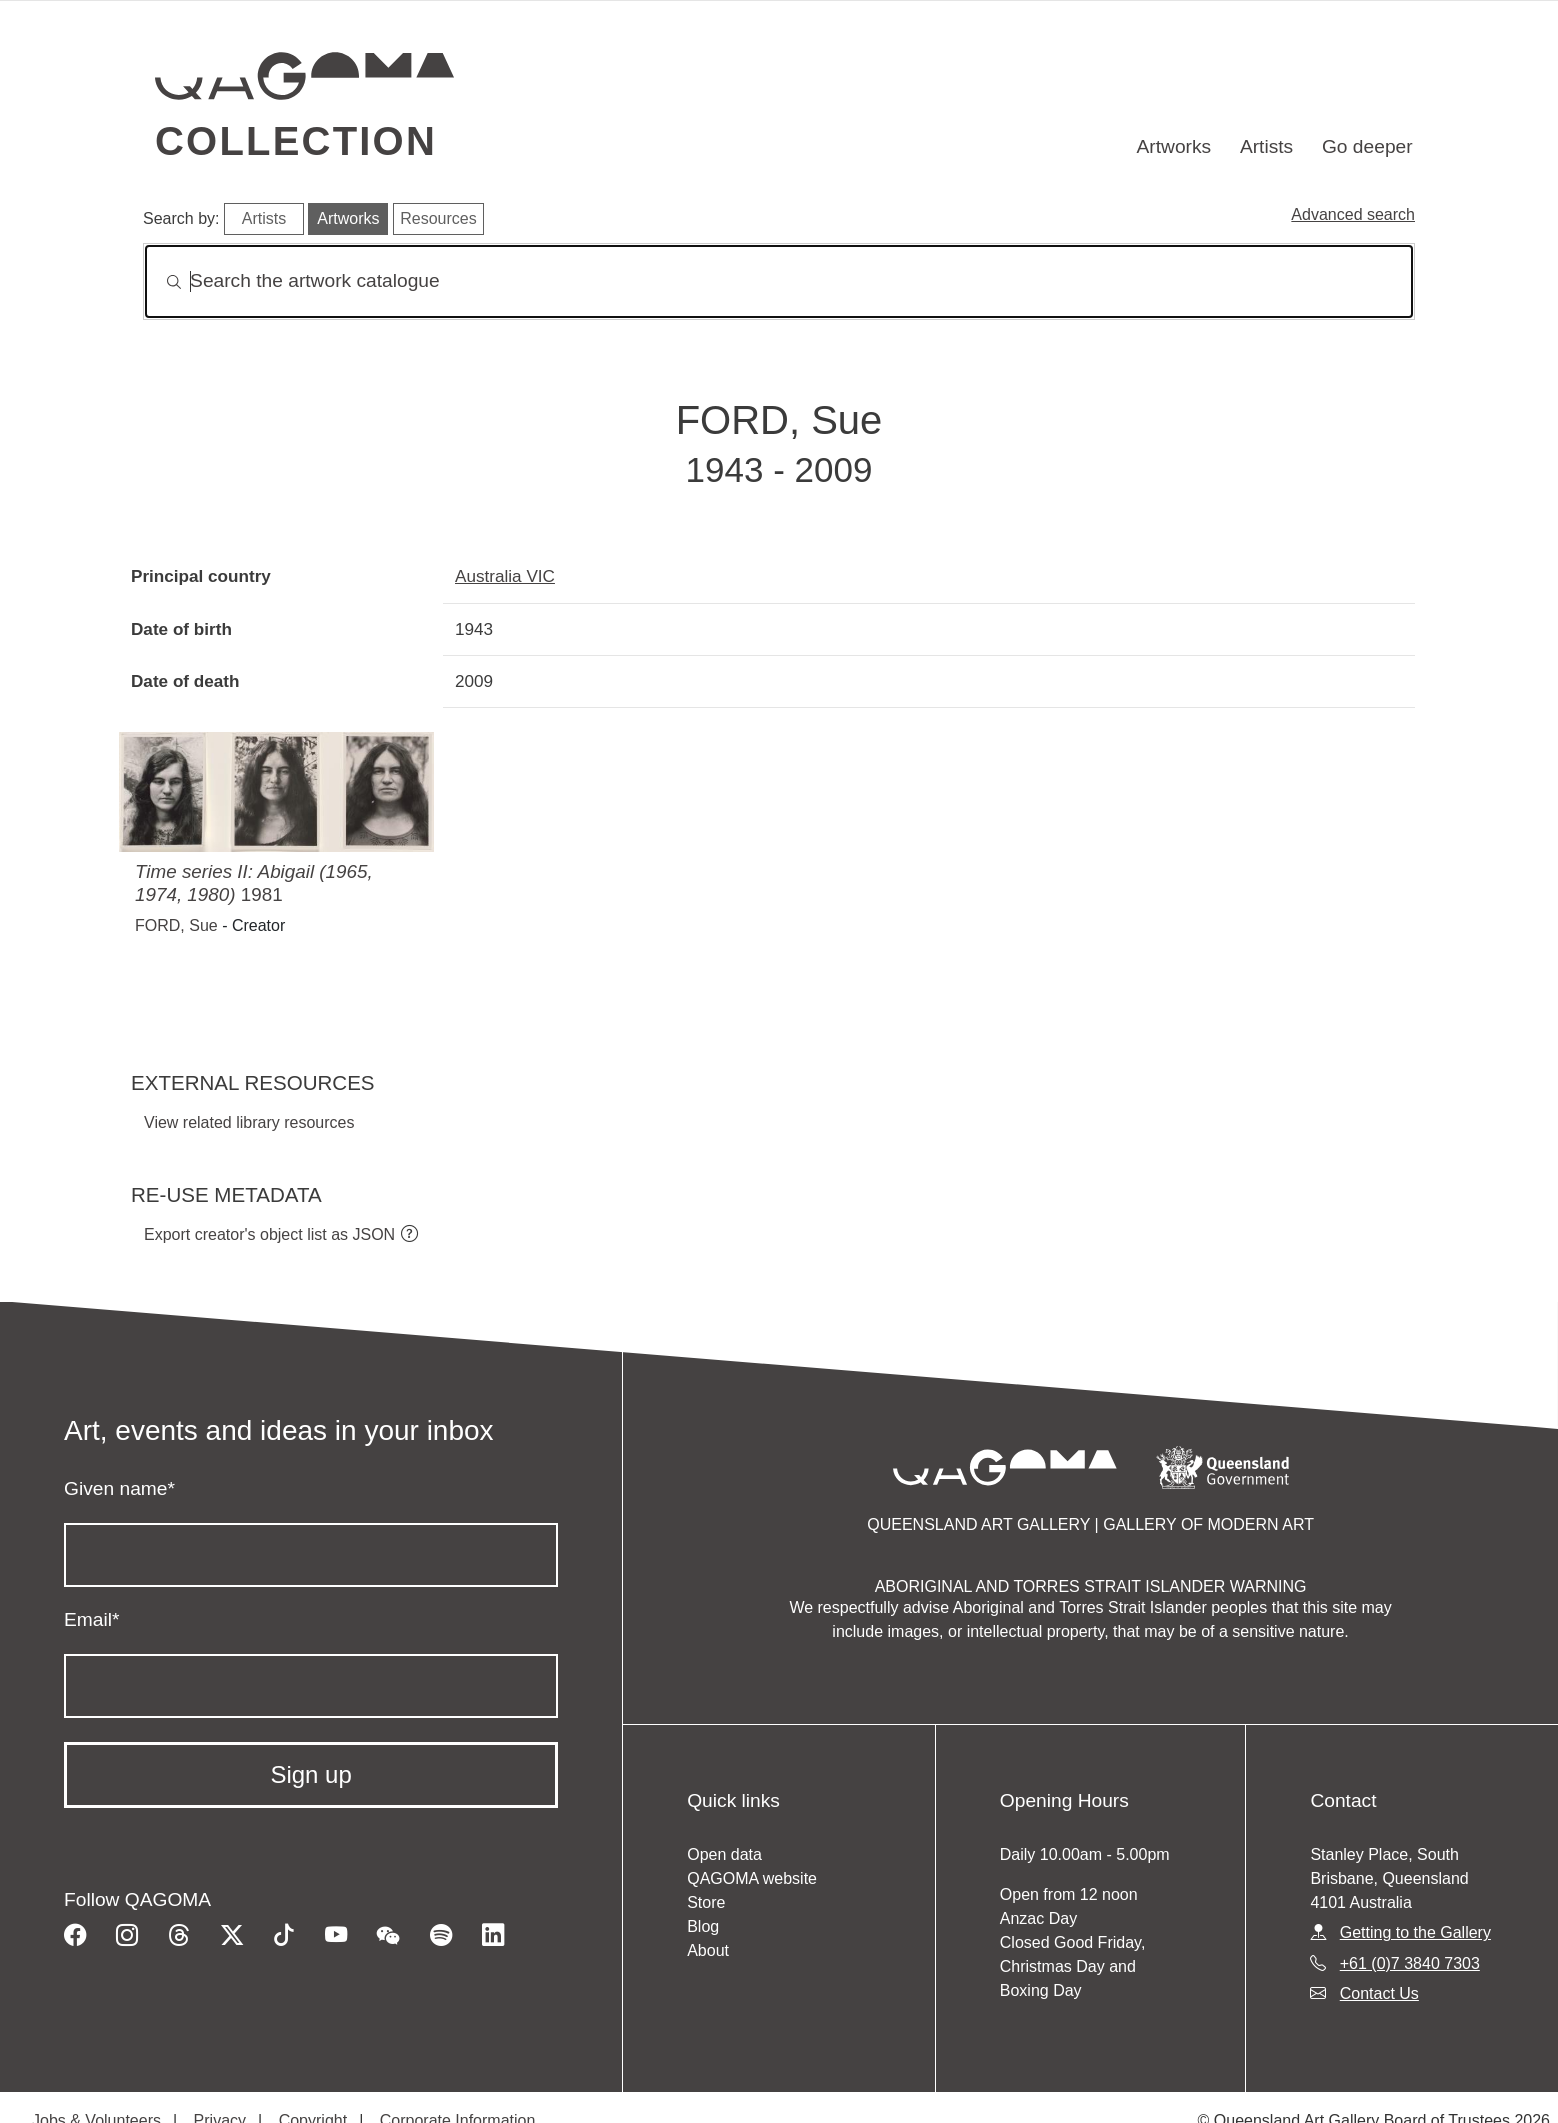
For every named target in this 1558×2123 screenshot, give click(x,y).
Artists (1266, 146)
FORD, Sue (176, 925)
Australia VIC (505, 576)
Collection (296, 141)
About (708, 1950)
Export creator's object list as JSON (269, 1234)
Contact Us (1379, 1993)
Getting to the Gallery (1415, 1932)
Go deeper (1367, 146)
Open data (724, 1854)
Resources (438, 218)
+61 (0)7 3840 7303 (1410, 1963)
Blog (703, 1926)
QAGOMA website (752, 1878)
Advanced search (1353, 214)
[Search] (779, 281)
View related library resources (249, 1122)
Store (706, 1902)
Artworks (1174, 146)
